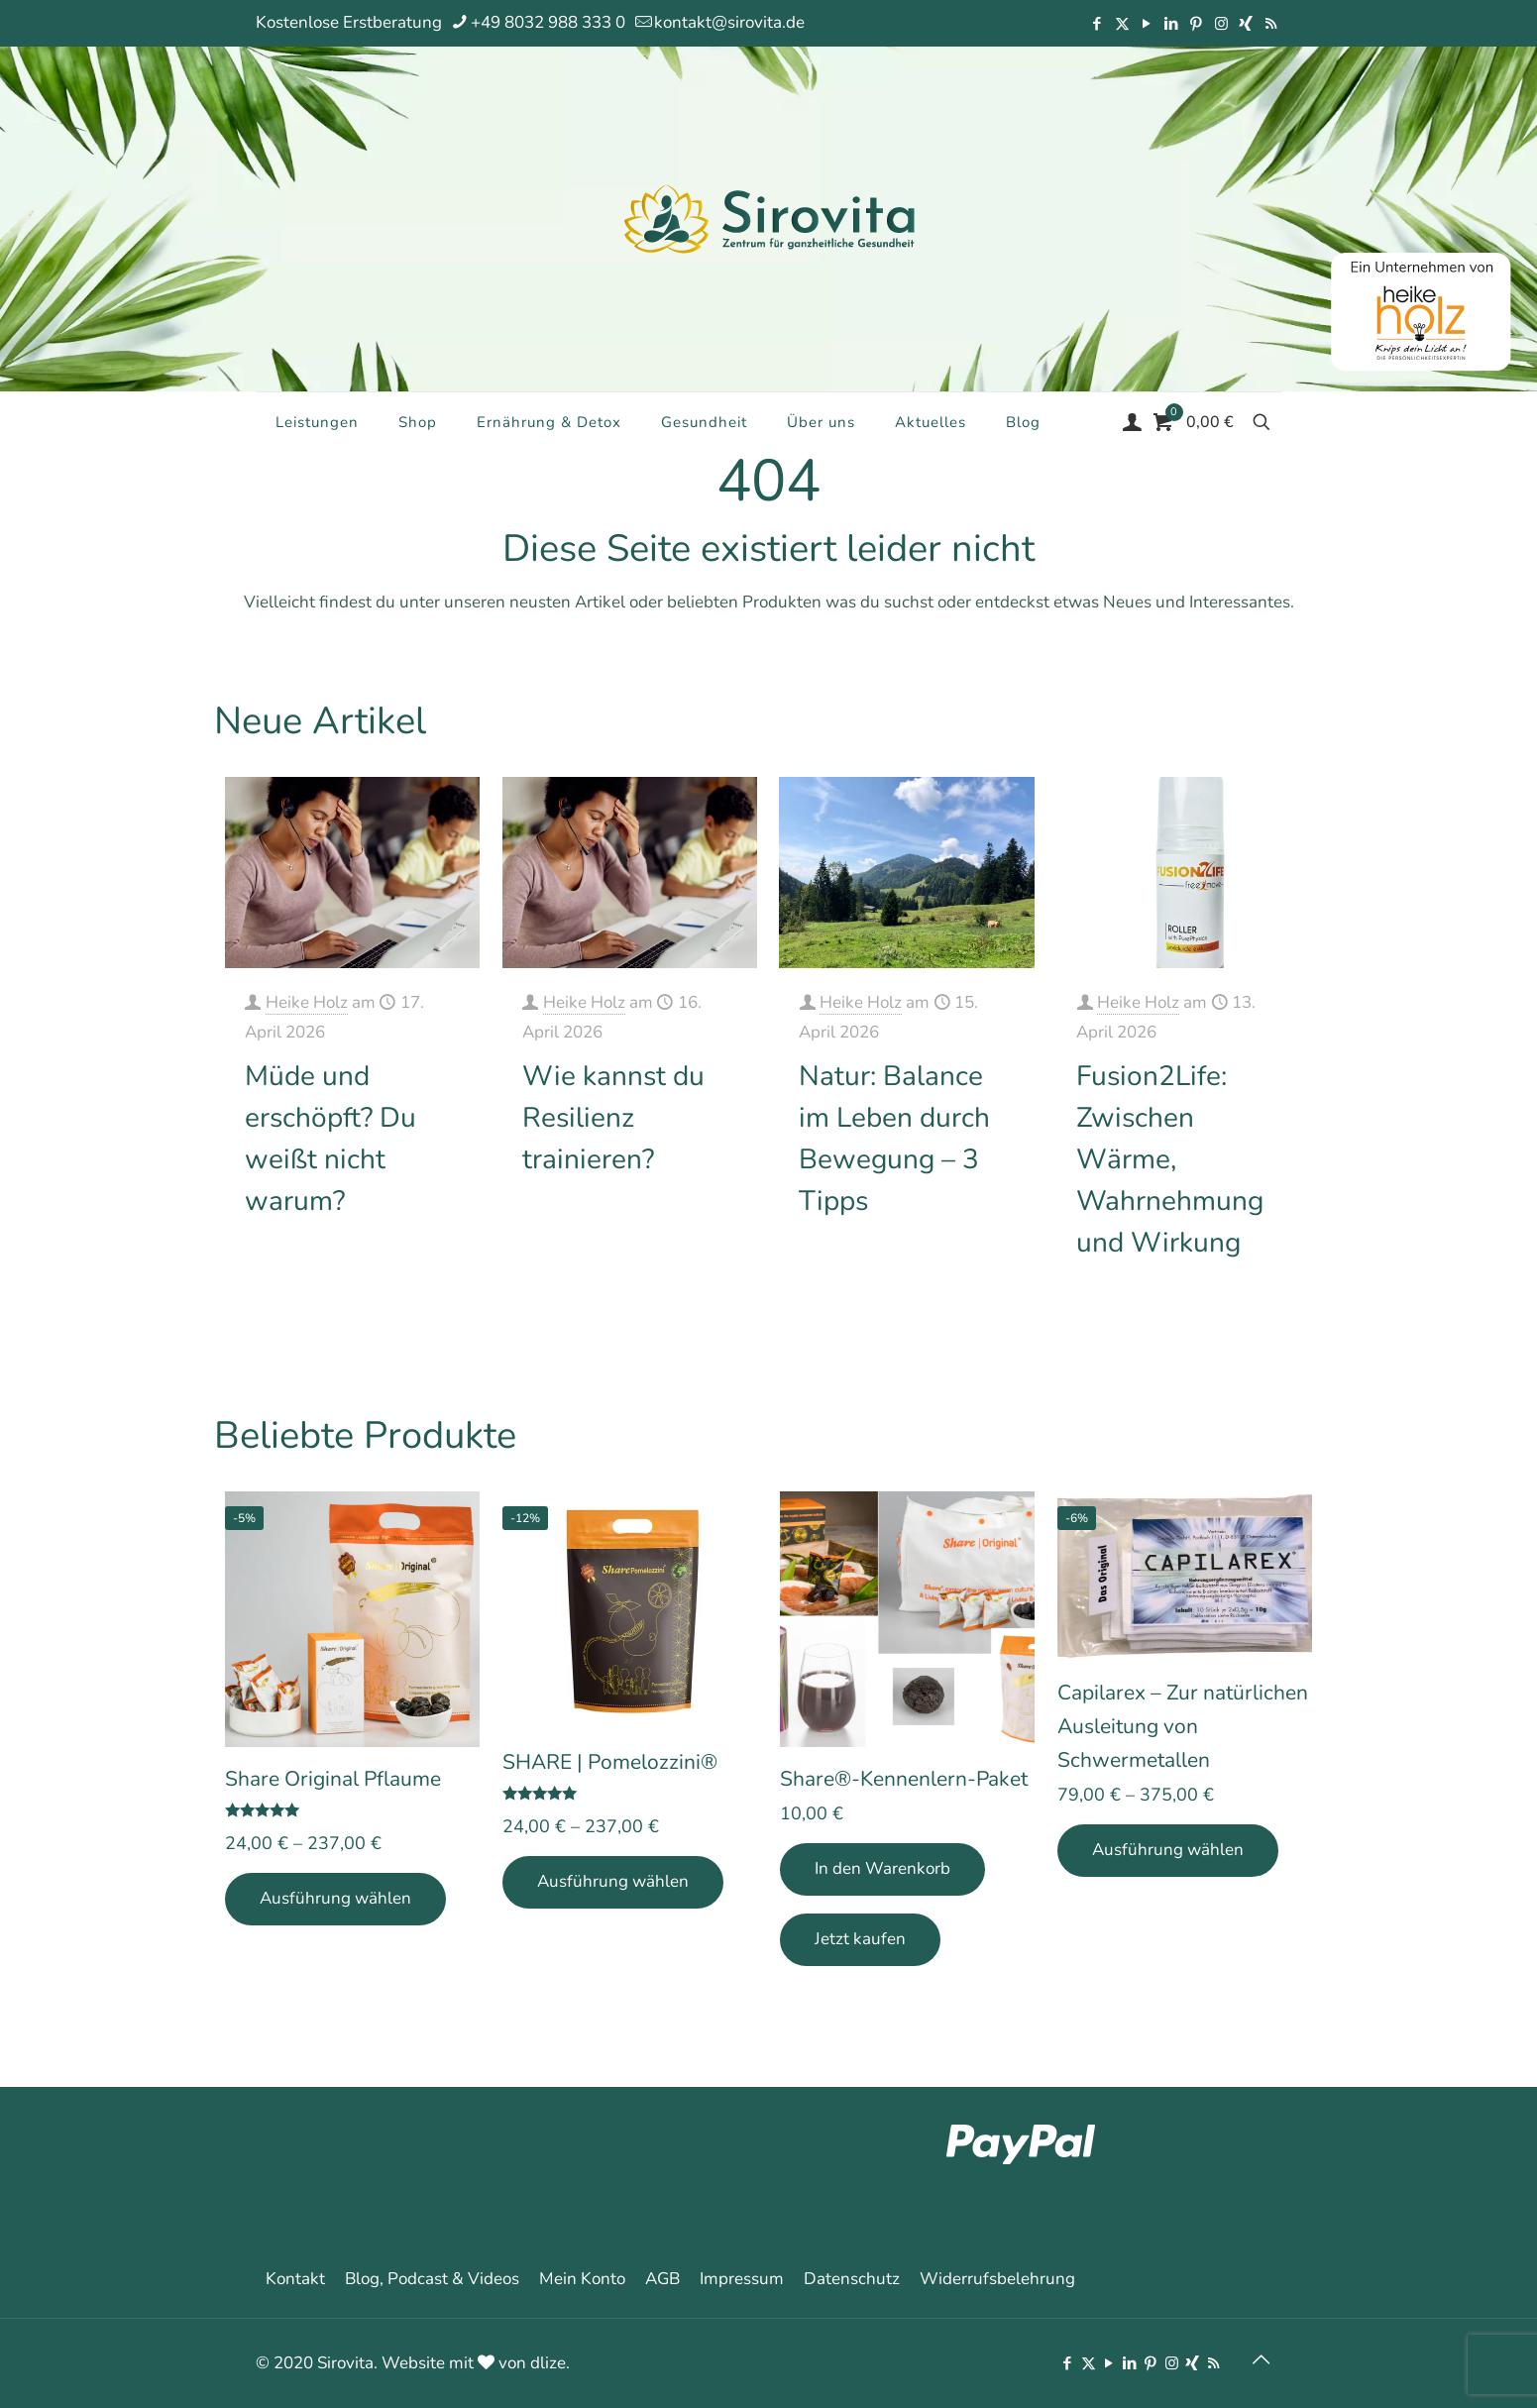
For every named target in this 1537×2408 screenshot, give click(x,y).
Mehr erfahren (411, 1263)
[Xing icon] (1246, 24)
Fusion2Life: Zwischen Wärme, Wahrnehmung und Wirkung (1169, 1159)
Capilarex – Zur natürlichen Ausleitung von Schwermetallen (1182, 1726)
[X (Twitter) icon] (1122, 24)
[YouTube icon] (1147, 24)
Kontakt (295, 2278)
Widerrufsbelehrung (997, 2278)
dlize (548, 2363)
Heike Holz (307, 1002)
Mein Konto (582, 2278)
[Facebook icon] (1097, 24)
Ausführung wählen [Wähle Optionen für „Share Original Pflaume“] (335, 1898)
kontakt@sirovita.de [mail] (729, 22)
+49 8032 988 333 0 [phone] (548, 22)
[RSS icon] (1270, 24)
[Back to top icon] (1261, 2360)
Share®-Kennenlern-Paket (904, 1779)
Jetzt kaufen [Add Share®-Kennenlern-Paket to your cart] (860, 1938)
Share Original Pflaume (333, 1779)
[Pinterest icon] (1196, 24)
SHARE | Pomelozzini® (609, 1762)
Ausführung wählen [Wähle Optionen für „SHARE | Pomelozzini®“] (613, 1881)
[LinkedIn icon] (1171, 24)
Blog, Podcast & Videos (432, 2278)
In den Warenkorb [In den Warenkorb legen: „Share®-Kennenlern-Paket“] (882, 1868)
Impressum (742, 2278)
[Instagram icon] (1221, 24)
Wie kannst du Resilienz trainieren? (613, 1117)
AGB (662, 2278)
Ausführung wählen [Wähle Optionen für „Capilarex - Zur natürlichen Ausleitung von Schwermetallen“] (1168, 1849)
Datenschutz (852, 2278)
